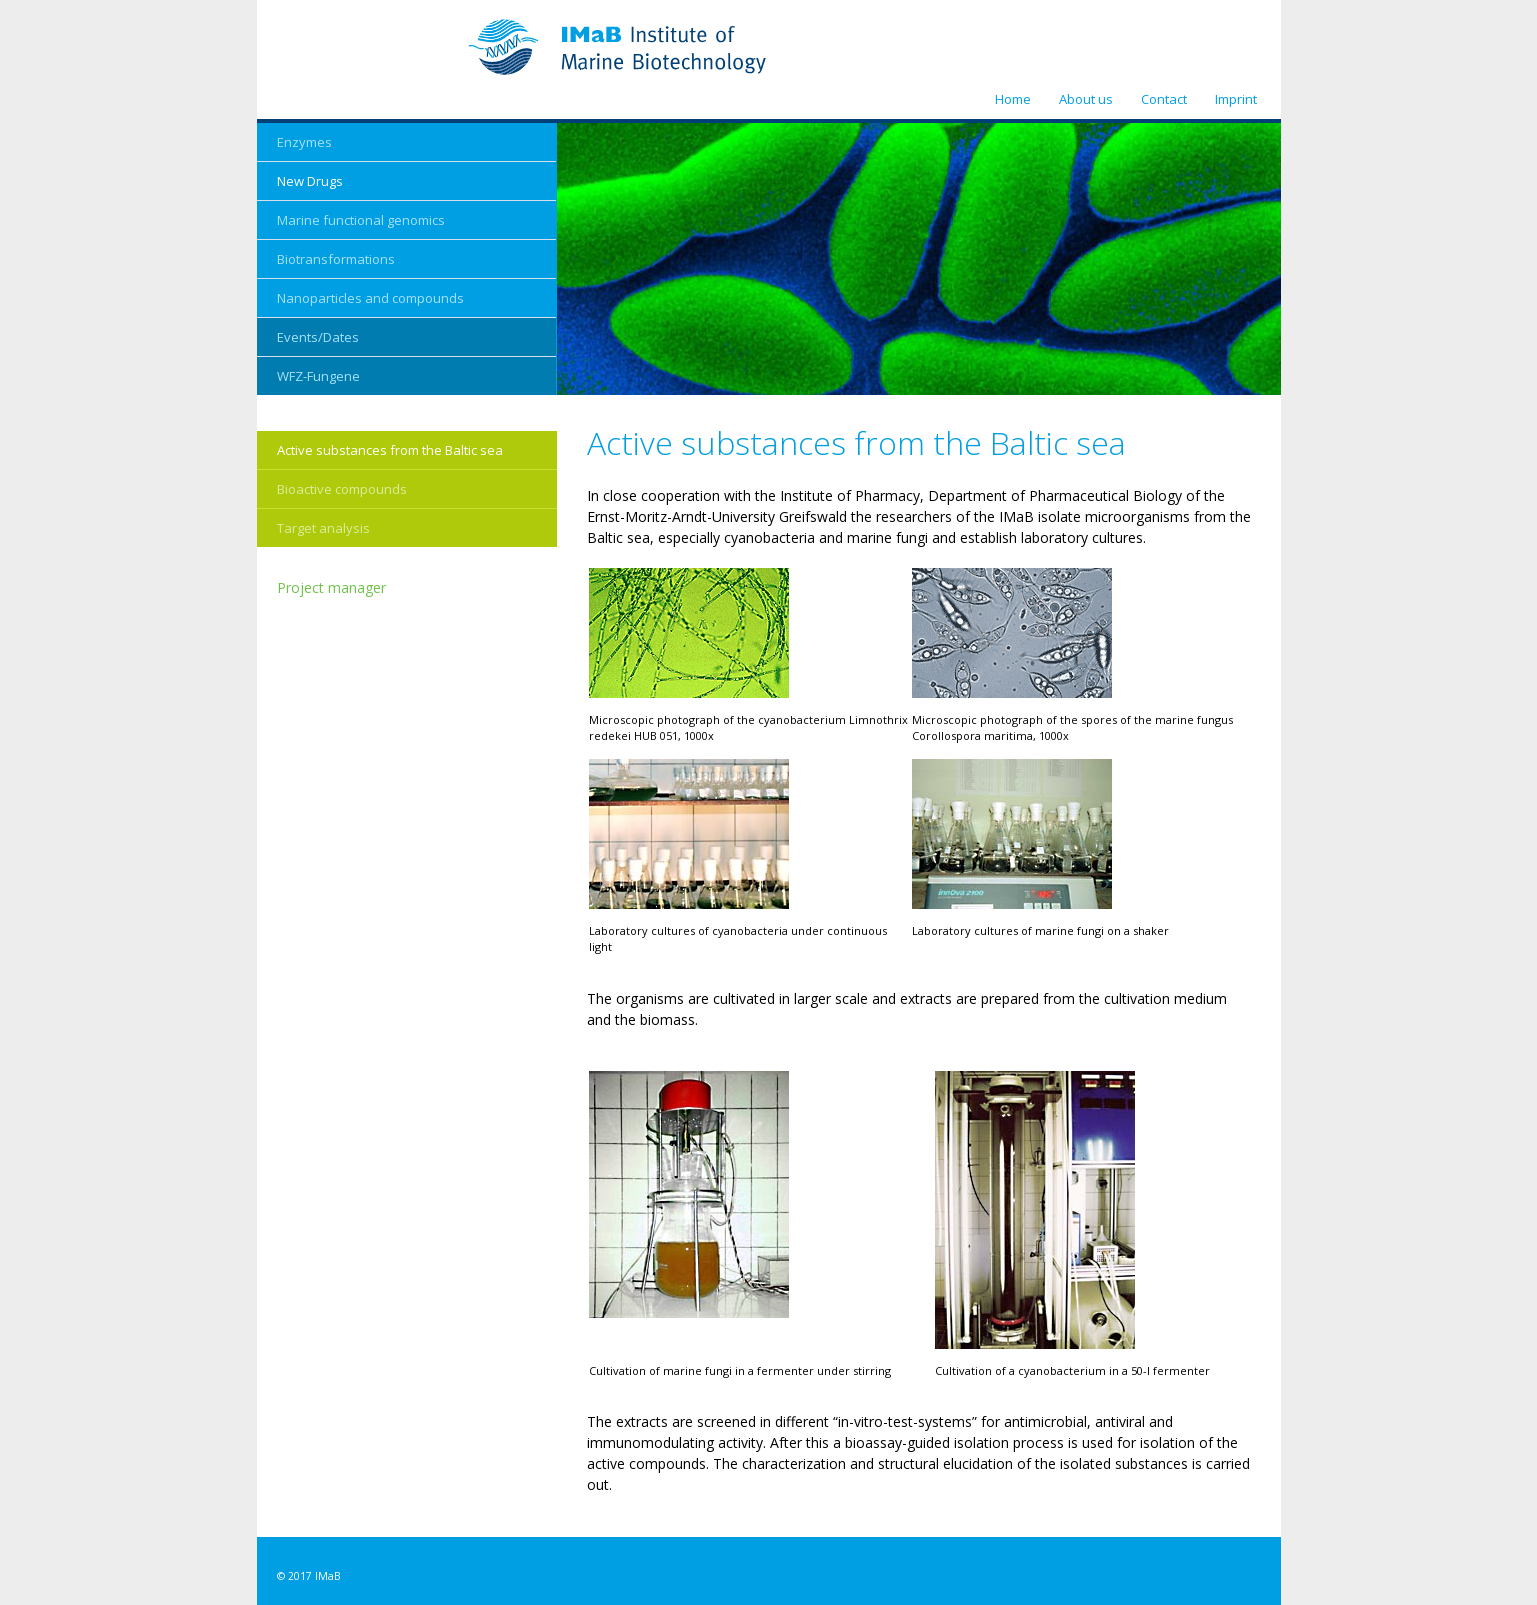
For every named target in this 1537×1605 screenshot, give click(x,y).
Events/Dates (318, 337)
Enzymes (304, 142)
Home (1013, 99)
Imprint (1236, 99)
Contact (1164, 99)
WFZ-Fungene (318, 376)
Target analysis (323, 528)
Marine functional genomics (361, 220)
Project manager (331, 587)
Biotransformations (336, 259)
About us (1086, 99)
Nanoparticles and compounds (370, 298)
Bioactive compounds (342, 489)
